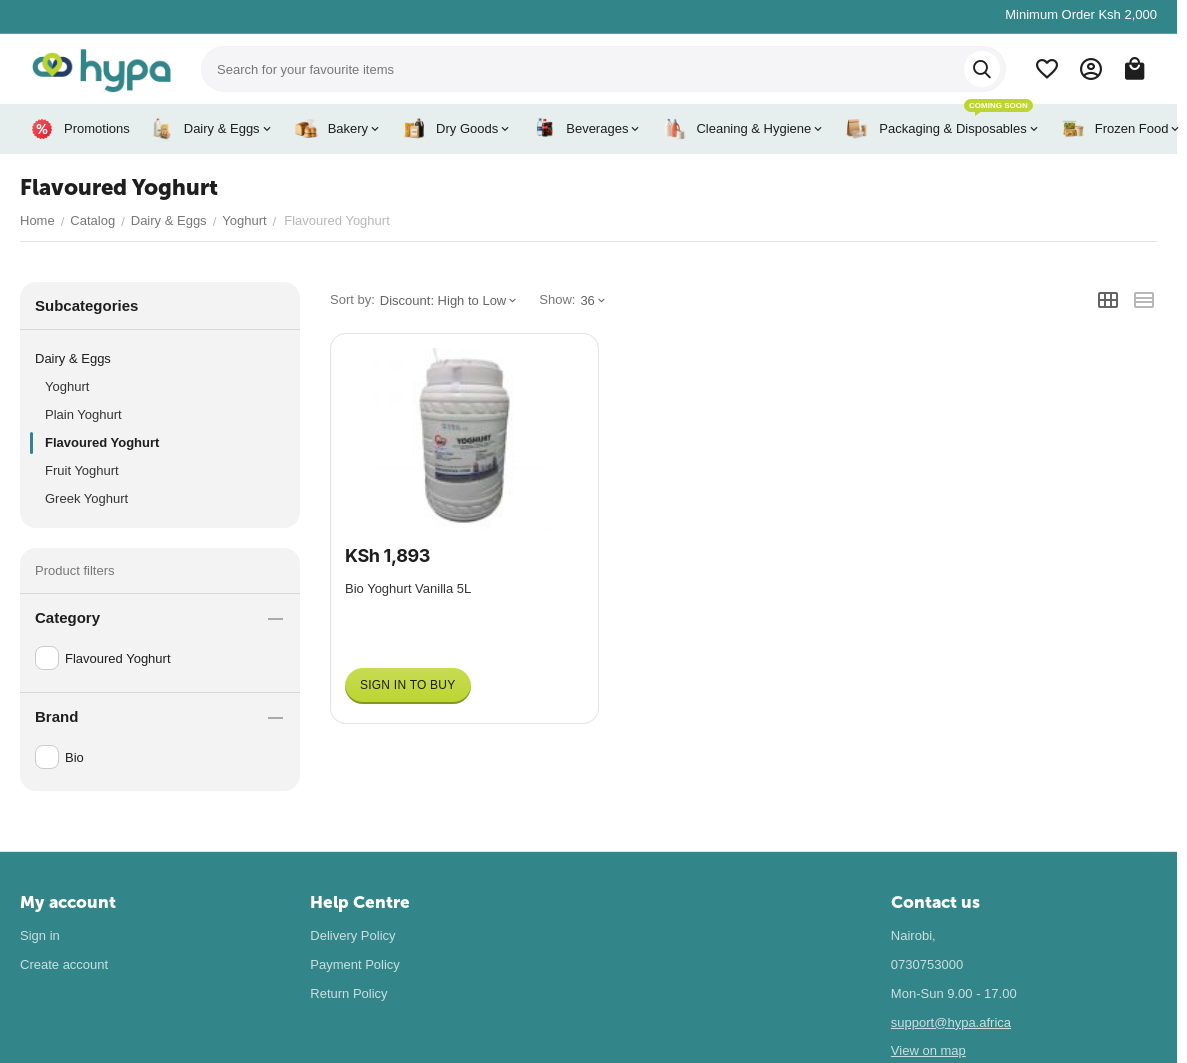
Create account (64, 964)
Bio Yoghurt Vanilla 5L (408, 588)
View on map (928, 1050)
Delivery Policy (352, 935)
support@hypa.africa (951, 1022)
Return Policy (348, 993)
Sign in (40, 935)
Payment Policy (355, 964)
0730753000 (927, 964)
